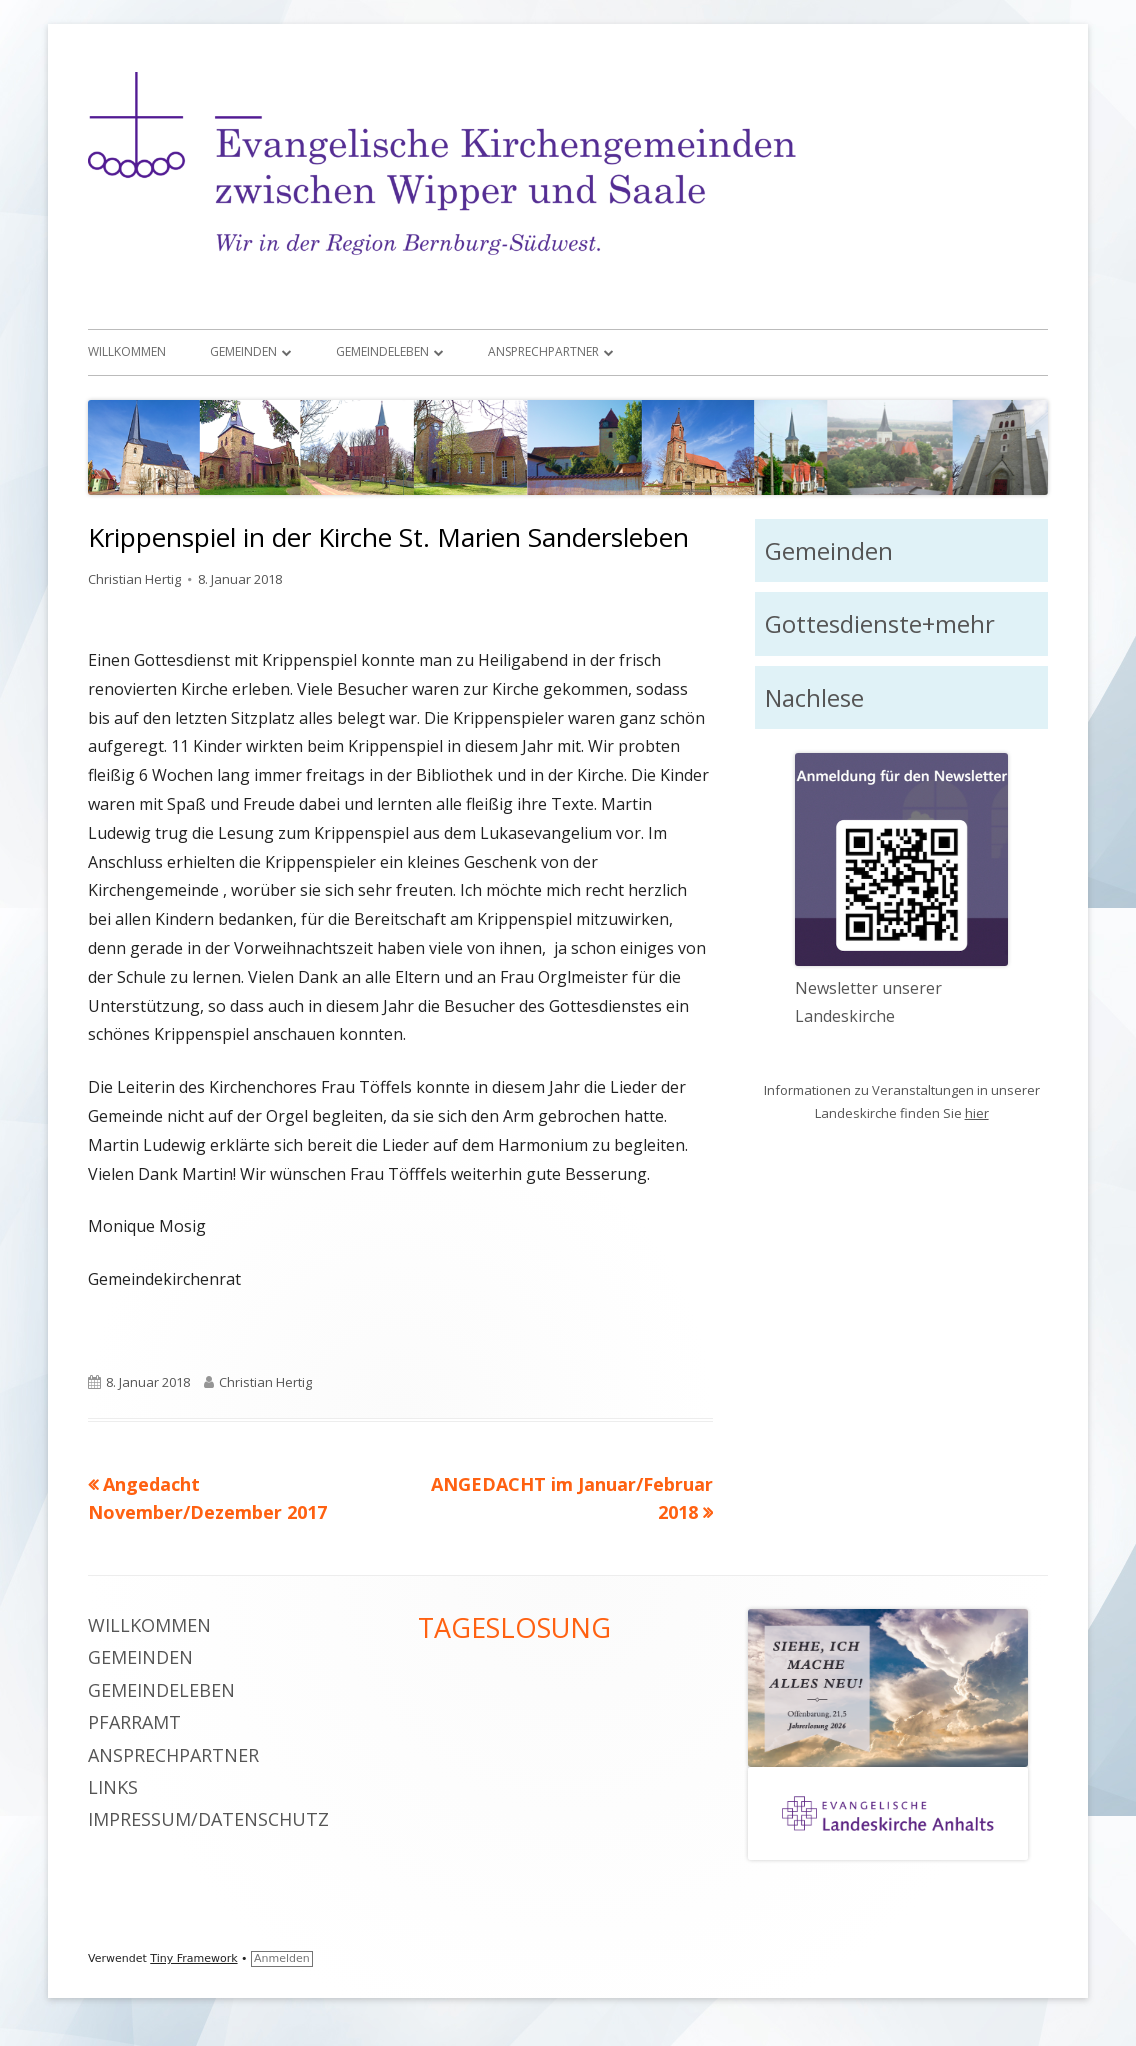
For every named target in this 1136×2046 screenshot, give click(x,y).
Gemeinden (243, 351)
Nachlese (814, 697)
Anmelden (282, 1958)
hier (977, 1113)
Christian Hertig (134, 579)
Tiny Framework (193, 1958)
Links (113, 1787)
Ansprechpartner (543, 351)
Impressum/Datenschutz (208, 1819)
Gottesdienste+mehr (880, 623)
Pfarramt (134, 1722)
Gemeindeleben (382, 351)
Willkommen (127, 351)
